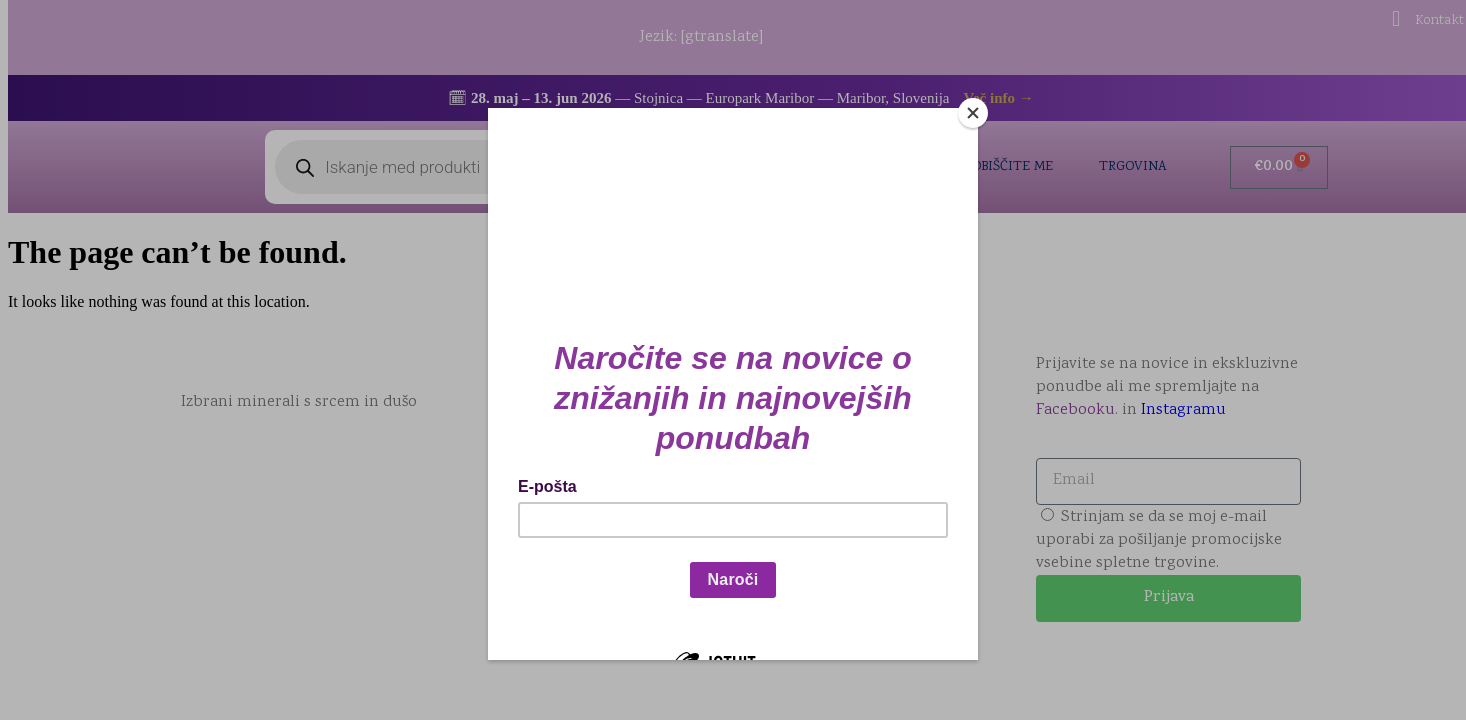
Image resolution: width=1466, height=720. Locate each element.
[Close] (973, 113)
